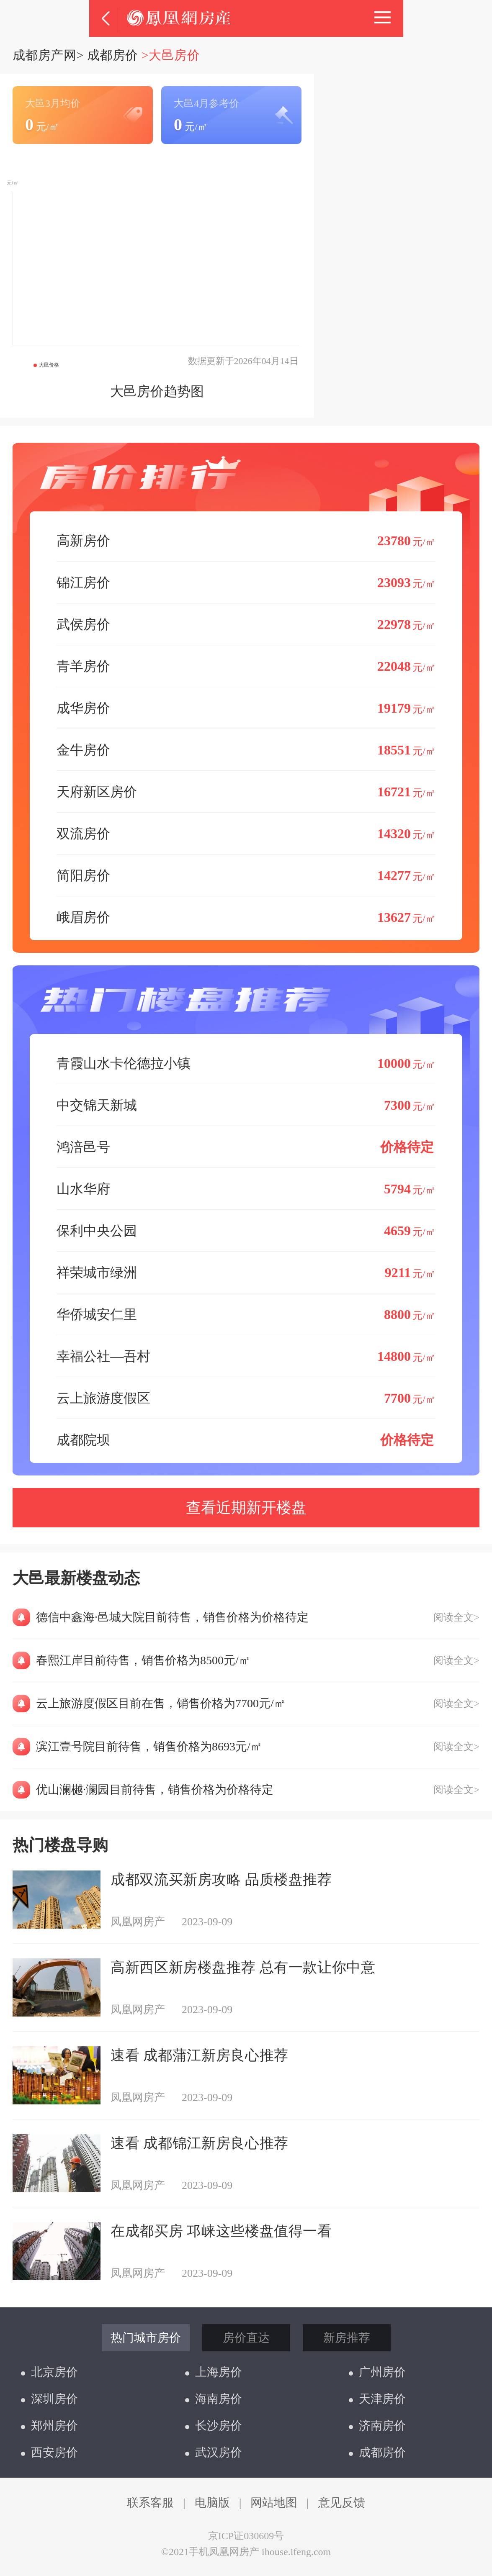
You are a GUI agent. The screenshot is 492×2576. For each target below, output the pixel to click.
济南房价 (377, 2425)
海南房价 (213, 2398)
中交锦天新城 (246, 1105)
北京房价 (49, 2372)
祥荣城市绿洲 (246, 1272)
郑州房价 (49, 2425)
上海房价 (213, 2372)
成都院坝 (246, 1440)
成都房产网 (44, 55)
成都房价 (112, 55)
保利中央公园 (246, 1230)
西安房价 (49, 2452)
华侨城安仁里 (246, 1314)
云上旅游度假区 (246, 1398)
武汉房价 (213, 2452)
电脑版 (212, 2502)
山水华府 (246, 1188)
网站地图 (273, 2502)
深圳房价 (49, 2398)
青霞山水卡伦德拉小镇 (246, 1063)
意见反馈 (341, 2502)
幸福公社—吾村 (246, 1356)
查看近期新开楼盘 (246, 1507)
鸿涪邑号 (246, 1146)
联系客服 (150, 2502)
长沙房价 (213, 2425)
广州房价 (377, 2372)
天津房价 (377, 2398)
